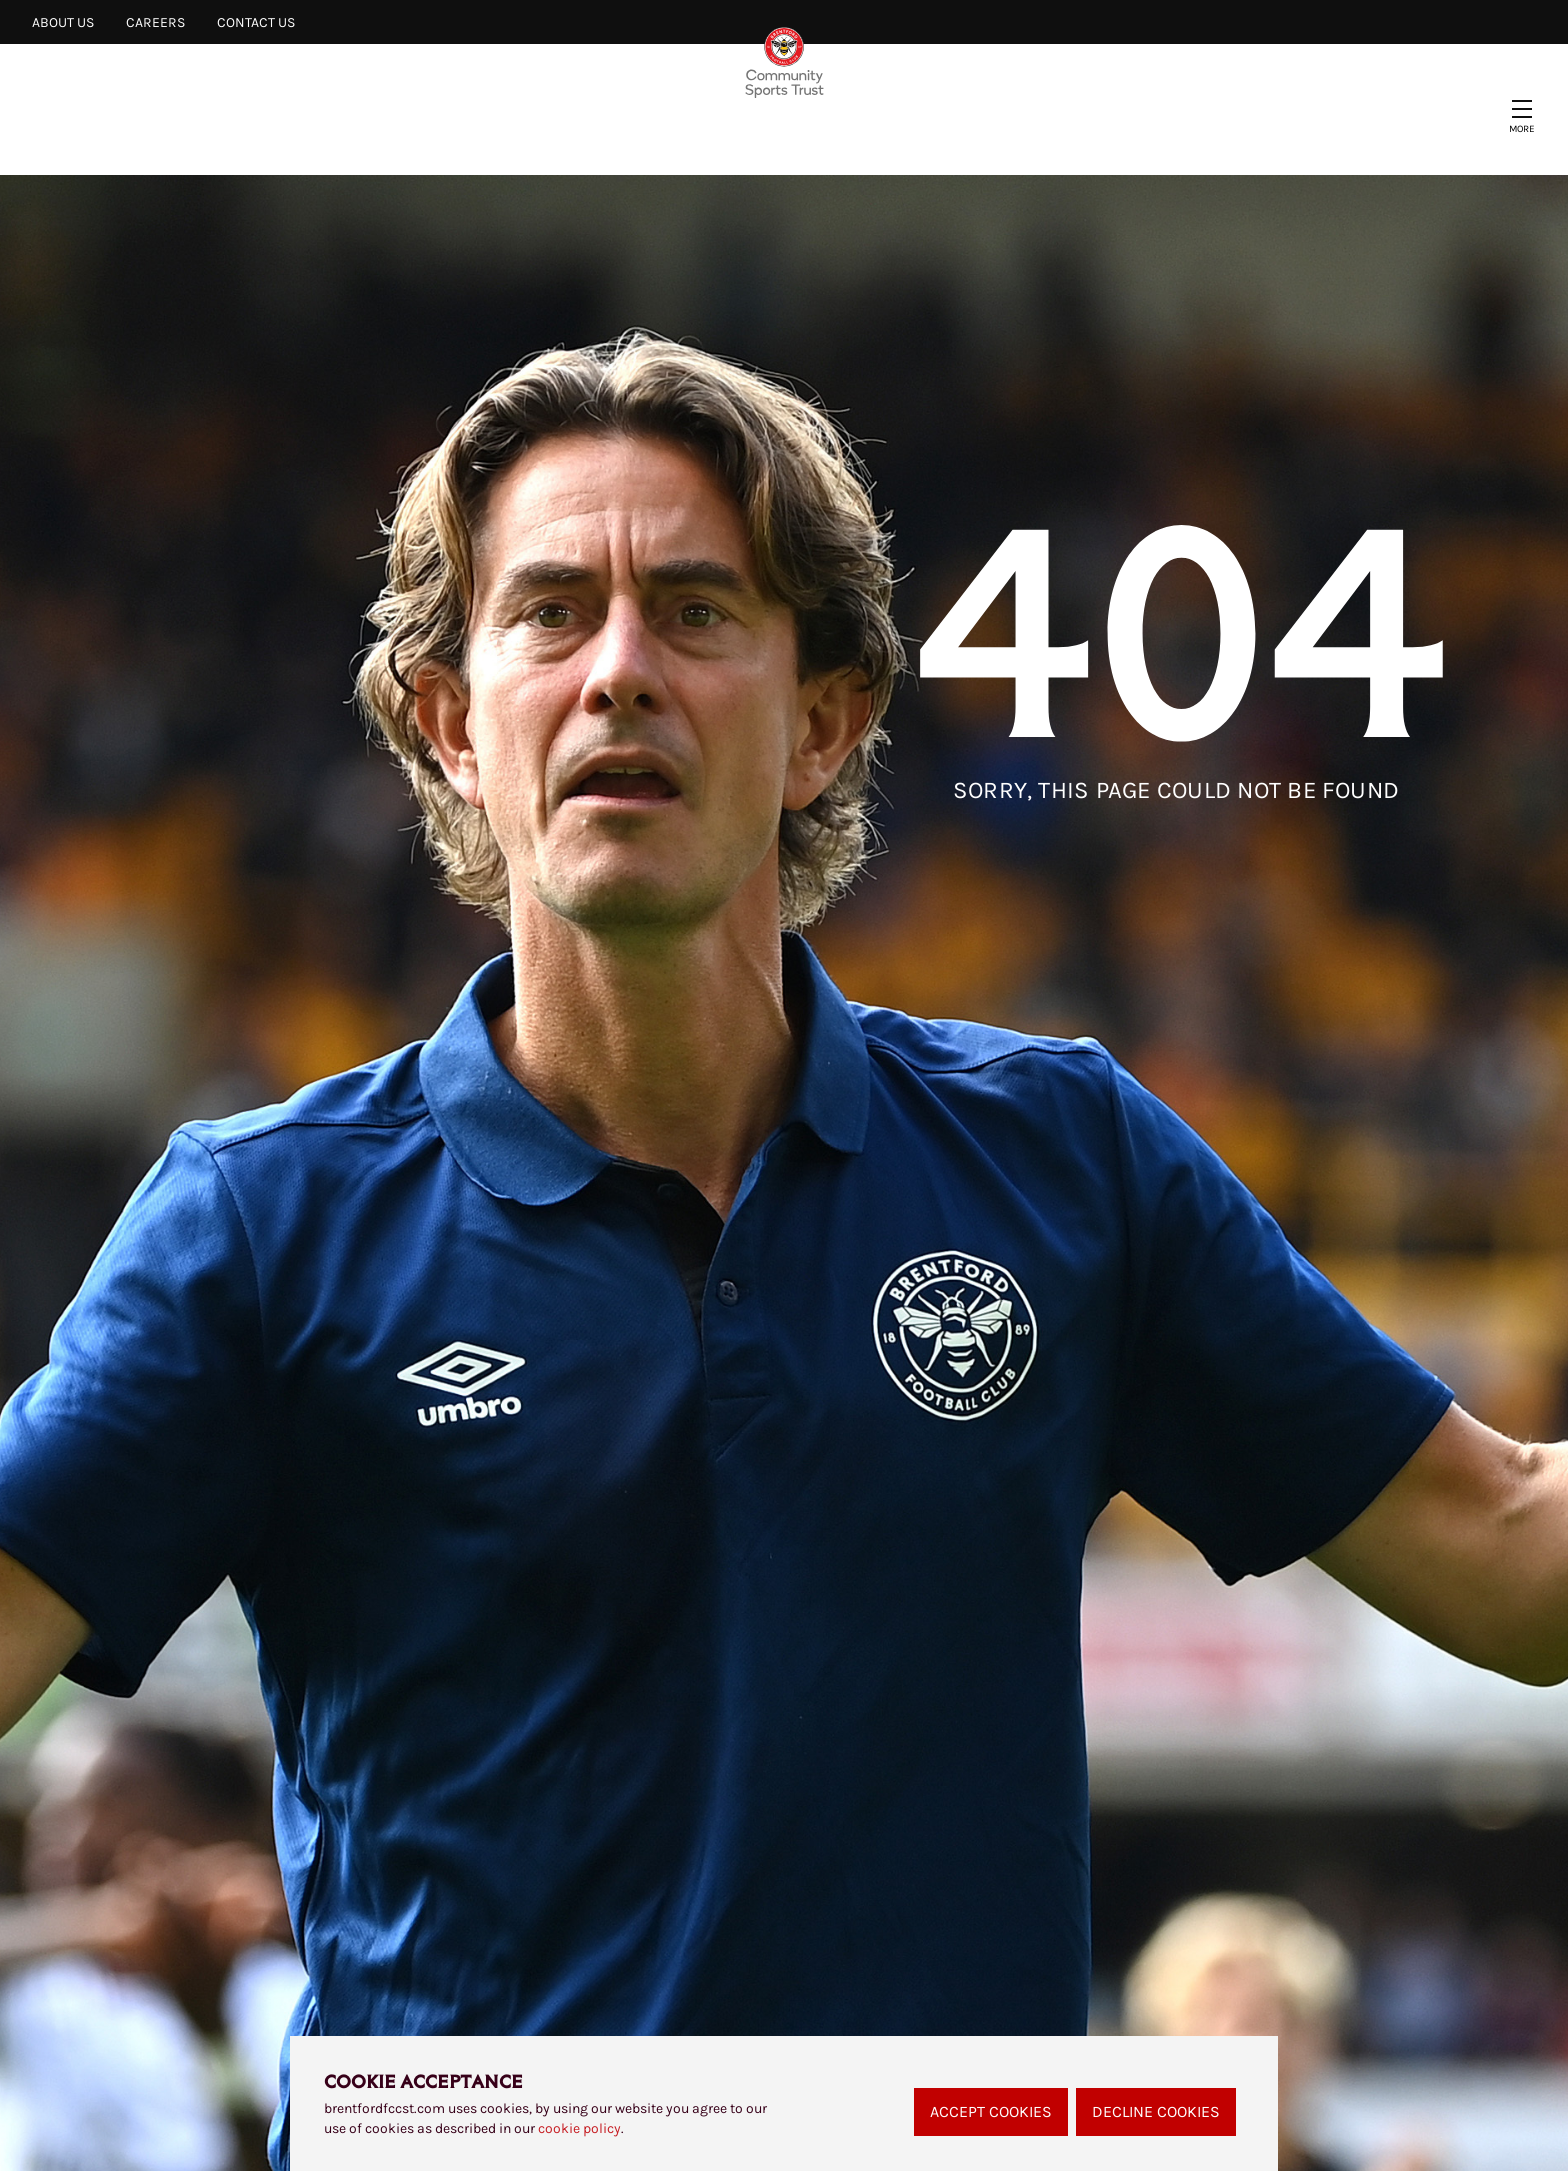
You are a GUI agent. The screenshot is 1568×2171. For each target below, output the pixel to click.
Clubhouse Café (1125, 137)
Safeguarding (947, 137)
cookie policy (579, 2128)
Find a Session (779, 137)
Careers (155, 22)
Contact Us (256, 22)
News (349, 137)
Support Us (625, 137)
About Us (63, 22)
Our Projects (474, 137)
